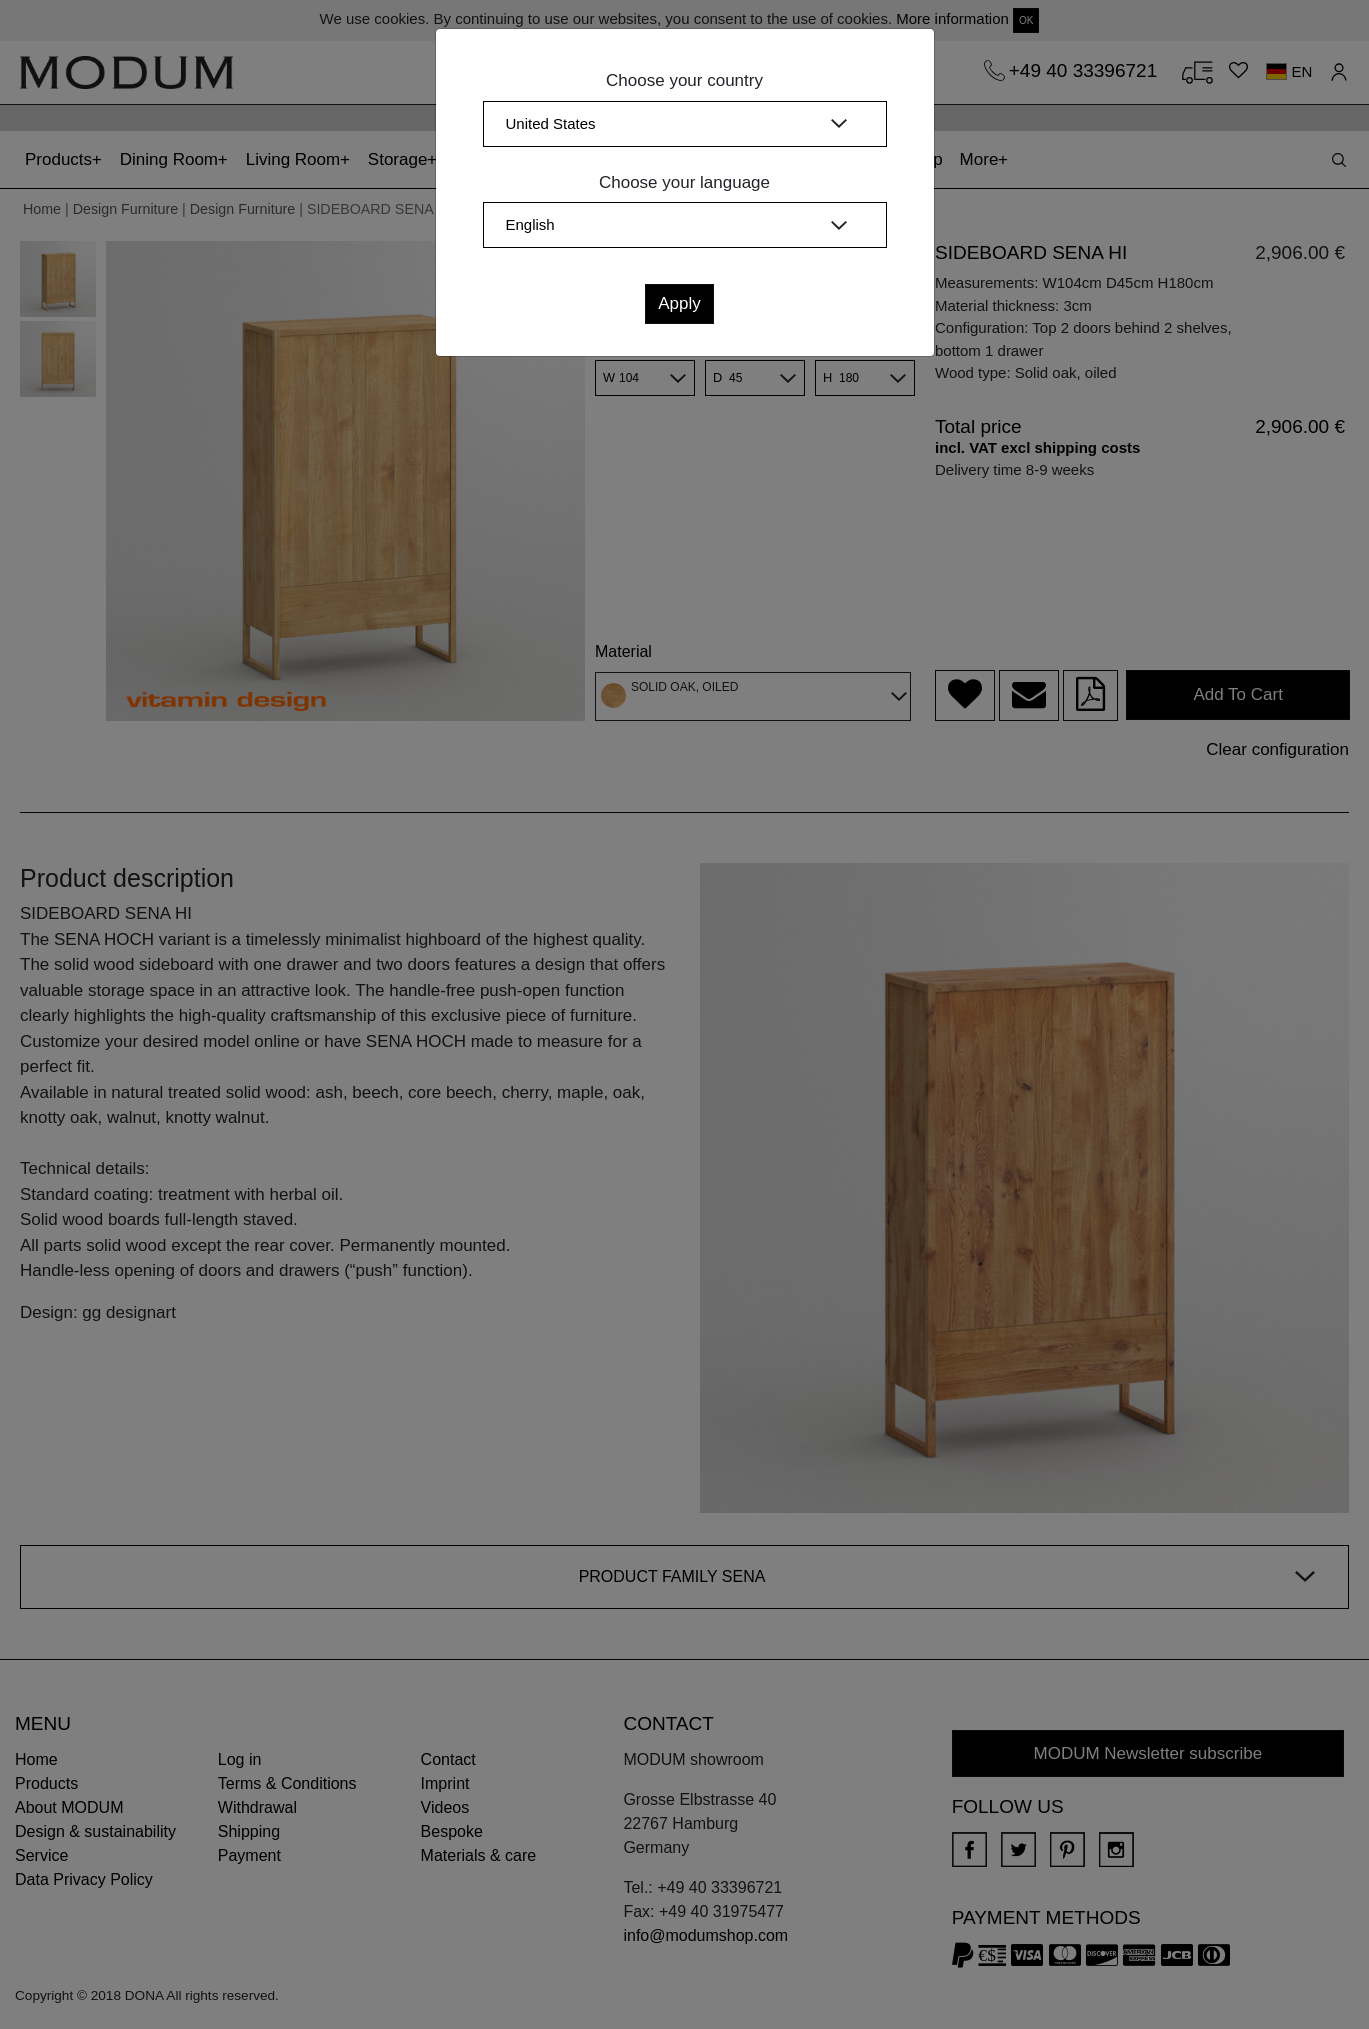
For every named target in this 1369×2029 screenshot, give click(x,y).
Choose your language (684, 182)
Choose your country (684, 80)
